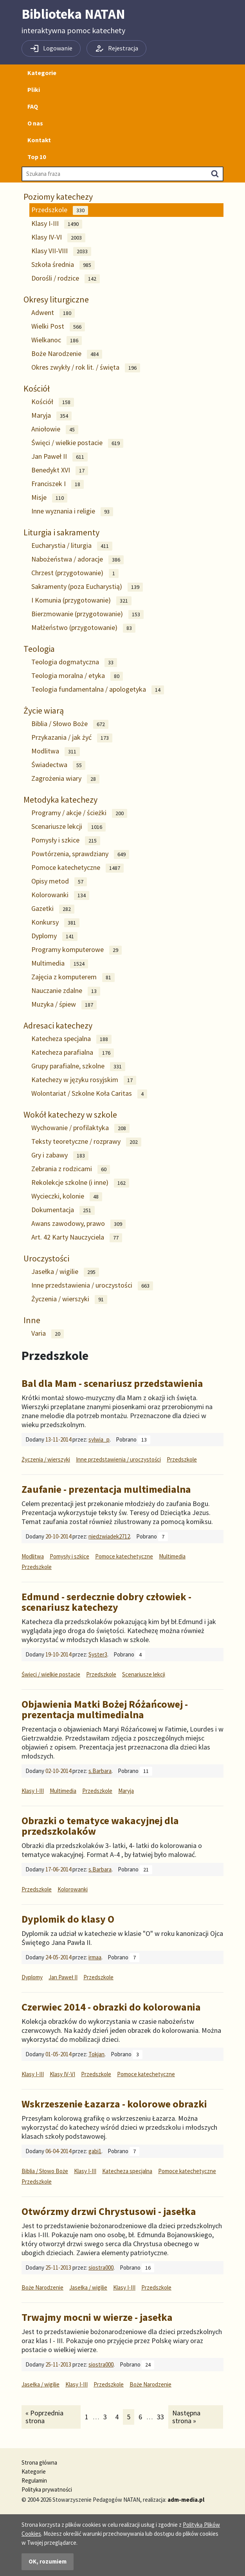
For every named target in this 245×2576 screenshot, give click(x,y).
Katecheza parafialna (72, 1052)
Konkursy (55, 922)
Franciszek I (57, 484)
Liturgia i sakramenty (61, 532)
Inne (31, 1320)
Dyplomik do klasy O (68, 1918)
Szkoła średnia (63, 265)
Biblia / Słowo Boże (69, 724)
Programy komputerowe (76, 950)
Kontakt (39, 140)
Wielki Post (58, 326)
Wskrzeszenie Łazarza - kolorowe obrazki (114, 2103)
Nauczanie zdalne (65, 991)
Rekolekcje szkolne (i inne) (80, 1183)
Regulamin (34, 2480)
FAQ (32, 106)
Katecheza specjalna (71, 1039)
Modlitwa (55, 751)
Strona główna (39, 2462)
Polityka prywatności (47, 2489)
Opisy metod (59, 881)
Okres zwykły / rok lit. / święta (85, 367)
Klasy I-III (56, 224)
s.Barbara (100, 1771)
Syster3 (97, 1654)
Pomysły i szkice (65, 840)
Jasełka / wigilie (65, 1272)
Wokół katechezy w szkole (70, 1114)
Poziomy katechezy (58, 196)
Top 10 (36, 157)
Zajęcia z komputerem (73, 977)
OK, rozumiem (48, 2561)
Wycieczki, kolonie (66, 1196)
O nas (35, 123)
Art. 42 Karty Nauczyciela (76, 1237)
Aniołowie (54, 429)
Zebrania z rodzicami (70, 1169)
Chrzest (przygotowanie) (75, 573)
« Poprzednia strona (44, 2416)
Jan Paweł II (59, 457)
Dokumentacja (63, 1210)
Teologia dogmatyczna (74, 662)
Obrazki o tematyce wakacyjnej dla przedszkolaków (100, 1825)
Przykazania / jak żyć (71, 737)
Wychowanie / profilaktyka (80, 1128)
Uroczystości (46, 1258)
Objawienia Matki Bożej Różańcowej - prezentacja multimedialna (105, 1709)
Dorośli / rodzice (65, 278)
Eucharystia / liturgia (71, 546)
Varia (47, 1333)
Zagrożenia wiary (65, 779)
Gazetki (52, 909)
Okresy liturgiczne (56, 299)
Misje (49, 498)
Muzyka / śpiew (64, 1004)
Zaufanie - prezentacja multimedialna (106, 1489)
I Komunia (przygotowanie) (81, 600)
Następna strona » (186, 2416)
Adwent (53, 313)
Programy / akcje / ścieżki (79, 813)
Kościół (36, 388)
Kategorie (41, 73)
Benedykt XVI (59, 470)
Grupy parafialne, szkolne (78, 1066)
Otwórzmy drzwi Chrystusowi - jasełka (109, 2211)
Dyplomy (54, 936)
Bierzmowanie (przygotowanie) (87, 614)
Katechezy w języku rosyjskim (83, 1080)
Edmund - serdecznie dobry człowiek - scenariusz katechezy (106, 1602)
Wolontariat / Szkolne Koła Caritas (89, 1093)
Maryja (51, 415)
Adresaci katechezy (57, 1025)
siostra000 (100, 2267)
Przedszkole (59, 210)
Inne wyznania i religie (72, 511)
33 (162, 2416)
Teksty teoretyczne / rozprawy (86, 1142)
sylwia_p (99, 1439)
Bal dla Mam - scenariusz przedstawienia (112, 1383)
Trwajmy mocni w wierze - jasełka (97, 2317)
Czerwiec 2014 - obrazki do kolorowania (111, 2006)
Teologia (39, 648)
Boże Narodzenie (66, 354)
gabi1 (94, 2151)
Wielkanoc (56, 340)
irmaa (94, 1957)
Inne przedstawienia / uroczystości (92, 1285)
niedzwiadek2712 (109, 1536)
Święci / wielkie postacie (77, 443)
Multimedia (59, 963)
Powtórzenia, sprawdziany (80, 854)
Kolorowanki (60, 895)
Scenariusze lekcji (68, 827)
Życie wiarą (43, 710)
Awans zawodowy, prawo (78, 1224)
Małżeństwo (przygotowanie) (83, 628)
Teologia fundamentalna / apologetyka (97, 689)
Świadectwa (58, 765)
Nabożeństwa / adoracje (77, 559)
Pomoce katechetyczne (77, 868)
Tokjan (96, 2054)
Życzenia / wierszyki (69, 1299)
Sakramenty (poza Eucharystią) (87, 587)
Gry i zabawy (59, 1155)
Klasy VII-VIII (61, 251)
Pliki (33, 89)
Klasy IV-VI (58, 237)
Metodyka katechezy (60, 799)
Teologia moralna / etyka (77, 676)
